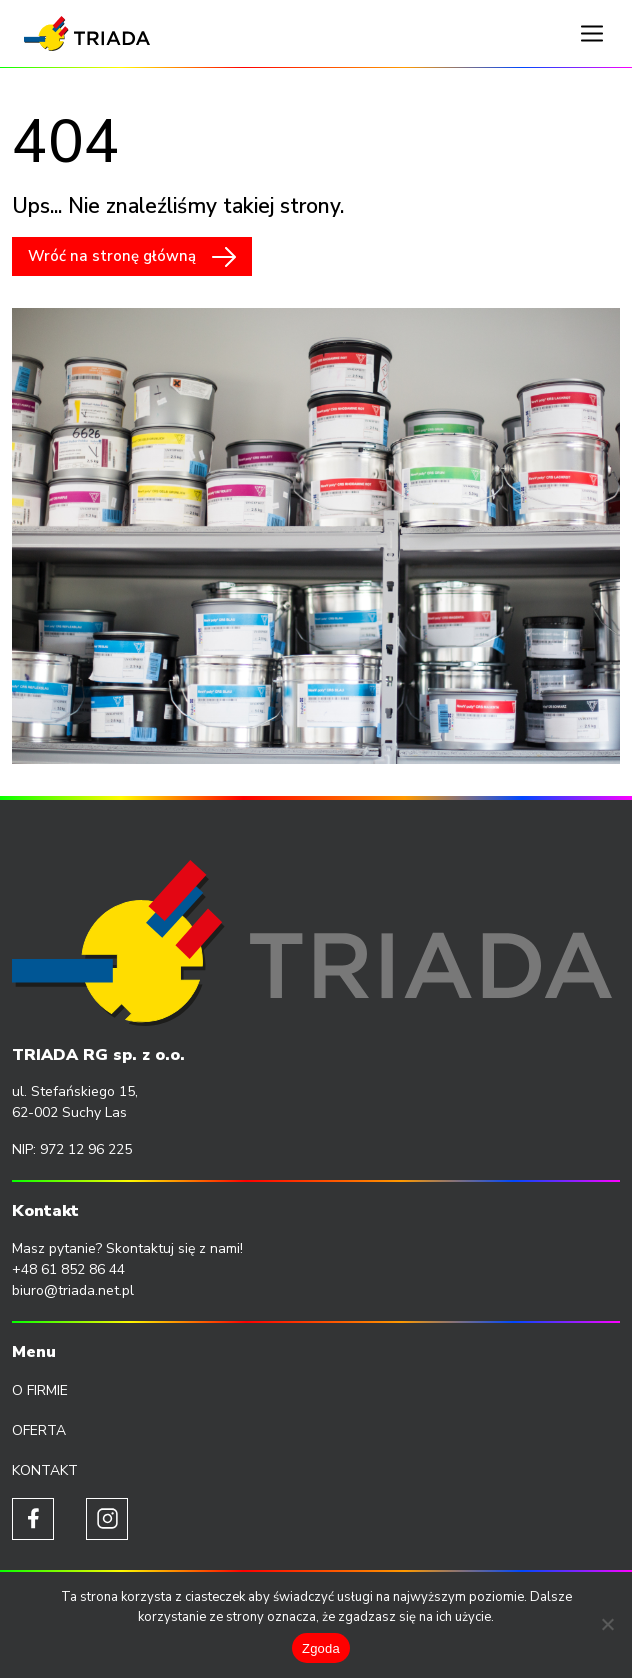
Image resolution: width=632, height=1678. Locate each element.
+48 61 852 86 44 (68, 1269)
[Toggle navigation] (592, 34)
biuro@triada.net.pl (73, 1290)
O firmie (40, 1390)
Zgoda (321, 1648)
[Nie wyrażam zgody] (607, 1624)
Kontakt (45, 1470)
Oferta (39, 1430)
